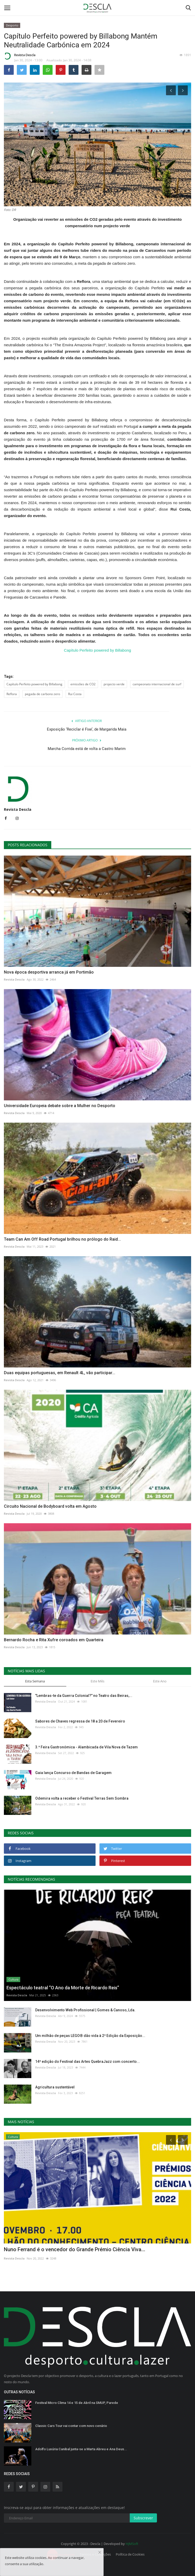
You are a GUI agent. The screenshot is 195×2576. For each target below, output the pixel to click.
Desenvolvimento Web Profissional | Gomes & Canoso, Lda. (85, 2010)
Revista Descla (19, 56)
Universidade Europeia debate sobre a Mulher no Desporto (59, 1105)
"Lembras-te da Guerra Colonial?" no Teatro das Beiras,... (83, 1696)
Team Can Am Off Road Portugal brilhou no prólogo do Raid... (62, 1239)
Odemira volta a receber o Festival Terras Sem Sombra (81, 1798)
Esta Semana (35, 1681)
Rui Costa (75, 694)
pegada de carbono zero (42, 694)
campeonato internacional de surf (157, 684)
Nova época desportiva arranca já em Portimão (49, 972)
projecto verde (114, 684)
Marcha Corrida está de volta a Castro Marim (87, 748)
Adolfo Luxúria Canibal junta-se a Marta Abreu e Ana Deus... (81, 2449)
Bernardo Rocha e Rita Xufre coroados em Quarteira (53, 1639)
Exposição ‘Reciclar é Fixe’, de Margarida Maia (86, 729)
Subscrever (143, 2517)
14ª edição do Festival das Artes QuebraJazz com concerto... (87, 2061)
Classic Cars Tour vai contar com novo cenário (71, 2426)
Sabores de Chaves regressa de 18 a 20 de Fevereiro (80, 1721)
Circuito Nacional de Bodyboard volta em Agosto (50, 1506)
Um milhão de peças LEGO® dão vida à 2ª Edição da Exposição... (90, 2036)
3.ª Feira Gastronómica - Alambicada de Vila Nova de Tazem (86, 1747)
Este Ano (160, 1681)
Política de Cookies (130, 2554)
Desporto (12, 25)
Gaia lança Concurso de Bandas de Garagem (73, 1773)
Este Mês (97, 1681)
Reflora (11, 694)
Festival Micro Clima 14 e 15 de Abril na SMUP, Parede (76, 2403)
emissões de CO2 (83, 684)
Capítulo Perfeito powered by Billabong (97, 650)
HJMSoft (132, 2543)
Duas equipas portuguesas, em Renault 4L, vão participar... (59, 1372)
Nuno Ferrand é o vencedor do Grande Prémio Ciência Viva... (74, 2249)
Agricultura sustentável (55, 2087)
